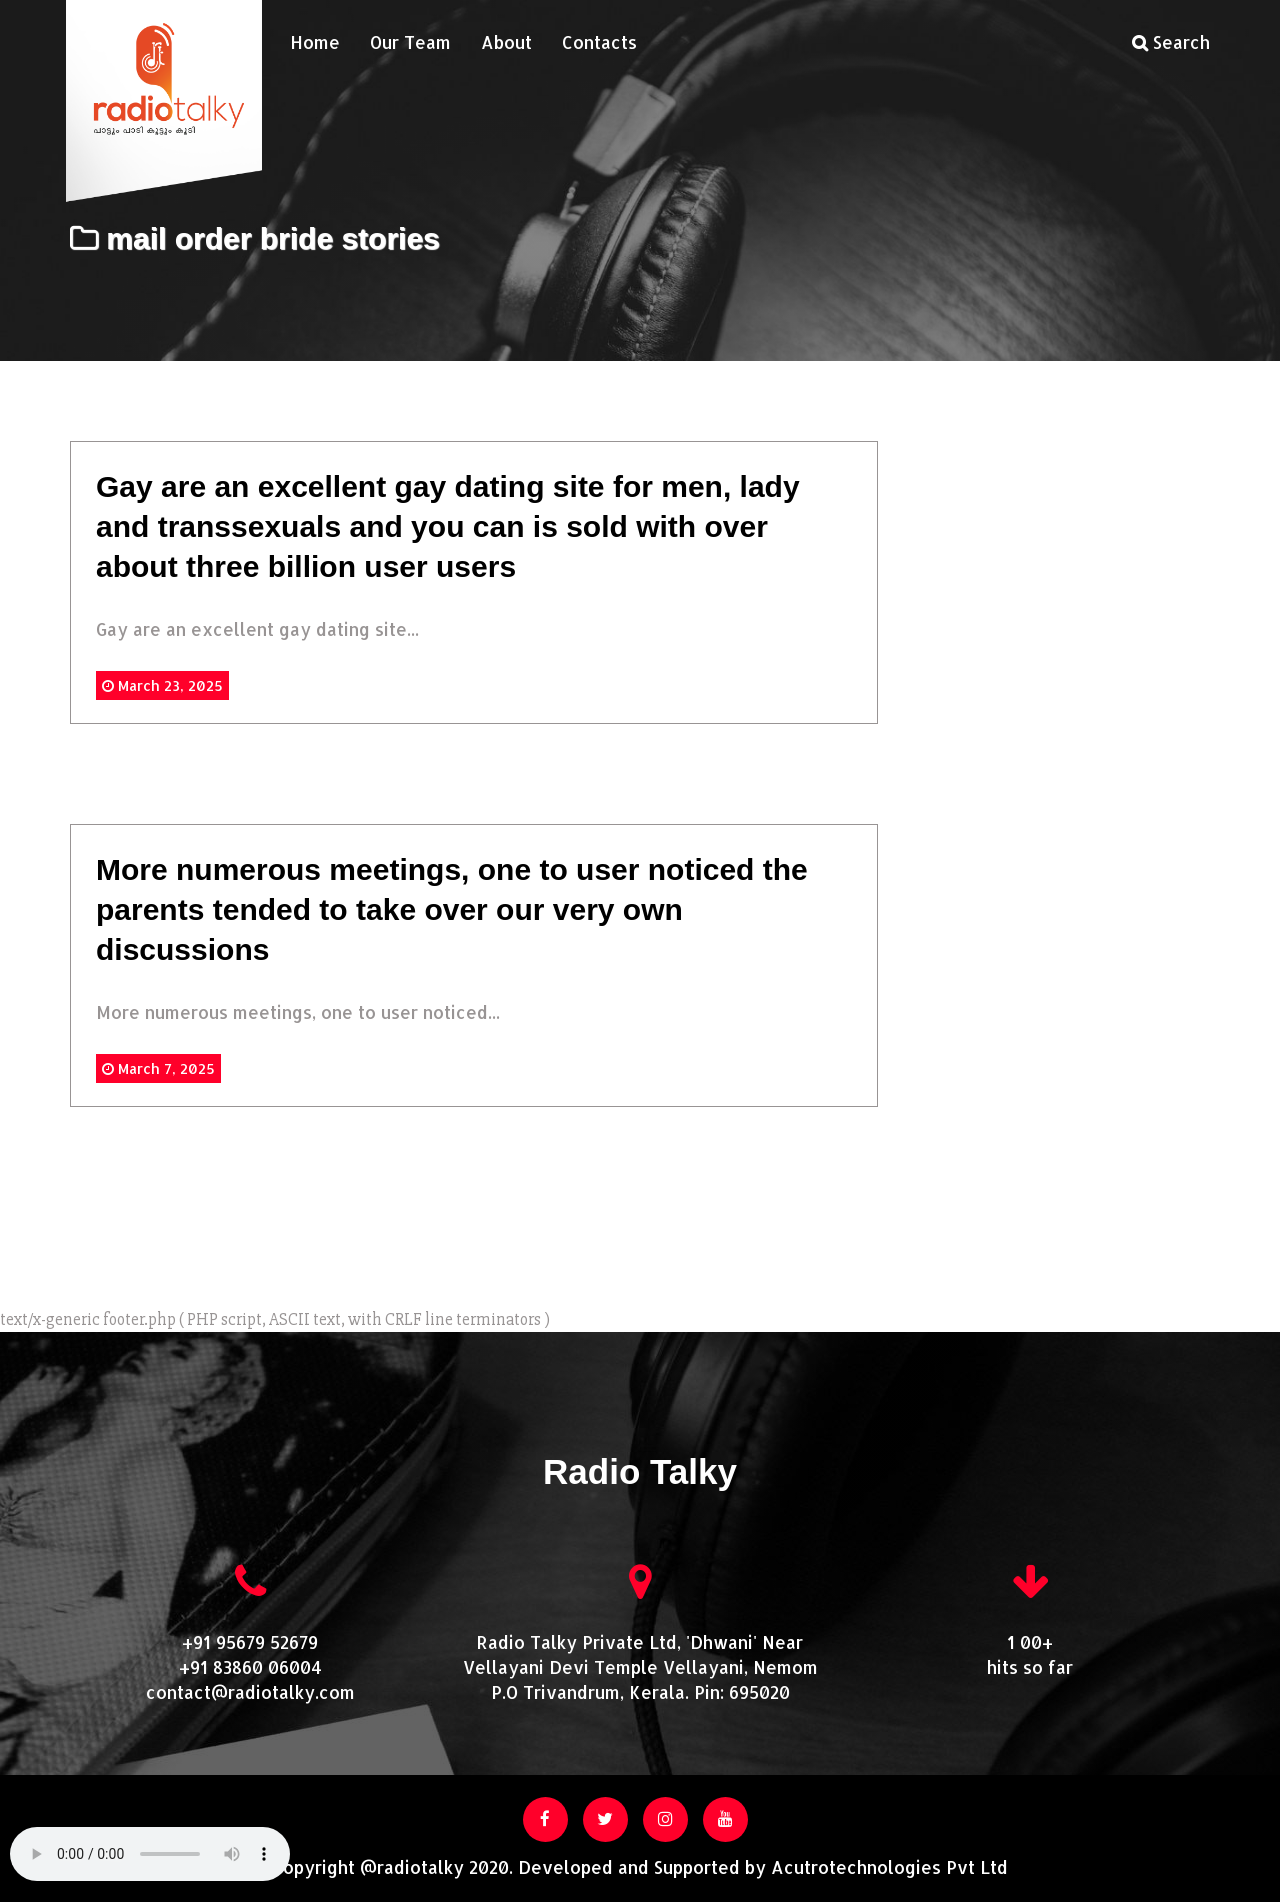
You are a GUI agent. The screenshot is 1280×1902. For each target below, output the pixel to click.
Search (1171, 42)
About (506, 42)
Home (315, 42)
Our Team (410, 42)
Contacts (599, 42)
